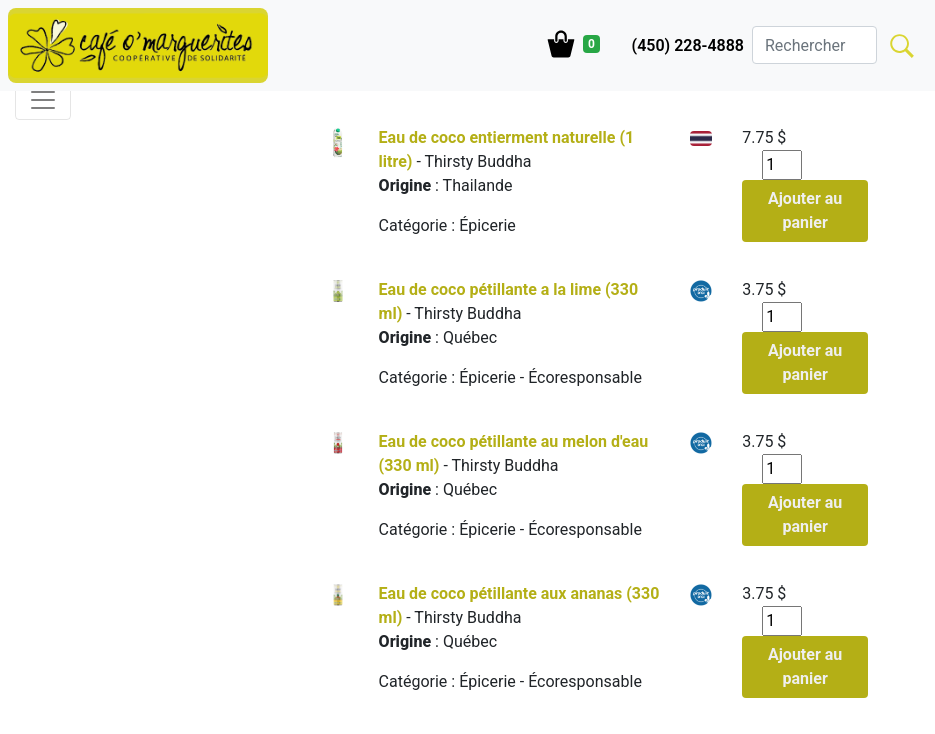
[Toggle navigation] (43, 100)
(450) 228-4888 (688, 45)
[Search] (814, 45)
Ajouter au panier (805, 210)
